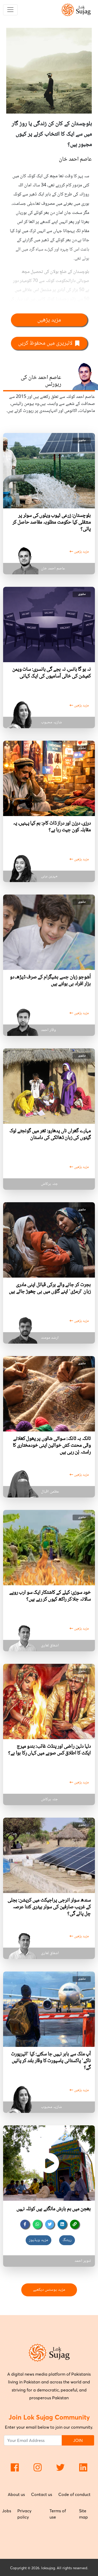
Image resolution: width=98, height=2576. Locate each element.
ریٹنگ (67, 2240)
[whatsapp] (37, 2224)
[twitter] (49, 2224)
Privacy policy (24, 2514)
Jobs (6, 2510)
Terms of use (58, 2514)
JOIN (78, 2440)
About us (16, 2494)
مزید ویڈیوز (38, 2240)
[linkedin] (62, 2224)
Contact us (41, 2494)
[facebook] (24, 2224)
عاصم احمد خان (75, 159)
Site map (83, 2514)
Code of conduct (74, 2494)
